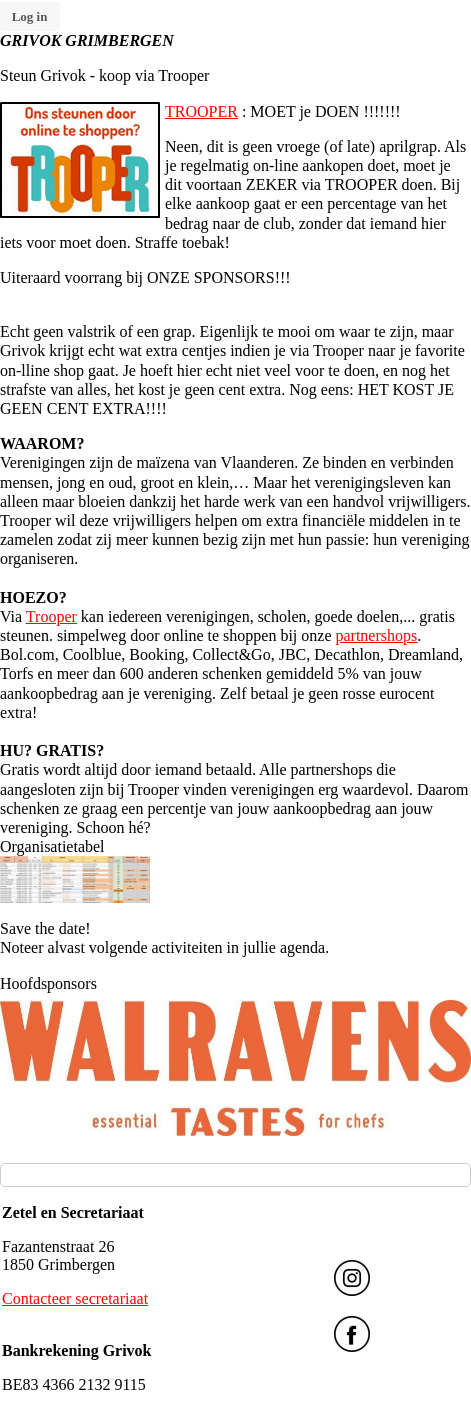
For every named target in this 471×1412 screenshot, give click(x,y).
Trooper (51, 616)
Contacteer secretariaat (75, 1298)
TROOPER (201, 111)
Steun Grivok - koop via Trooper (104, 75)
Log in (30, 16)
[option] (235, 1068)
